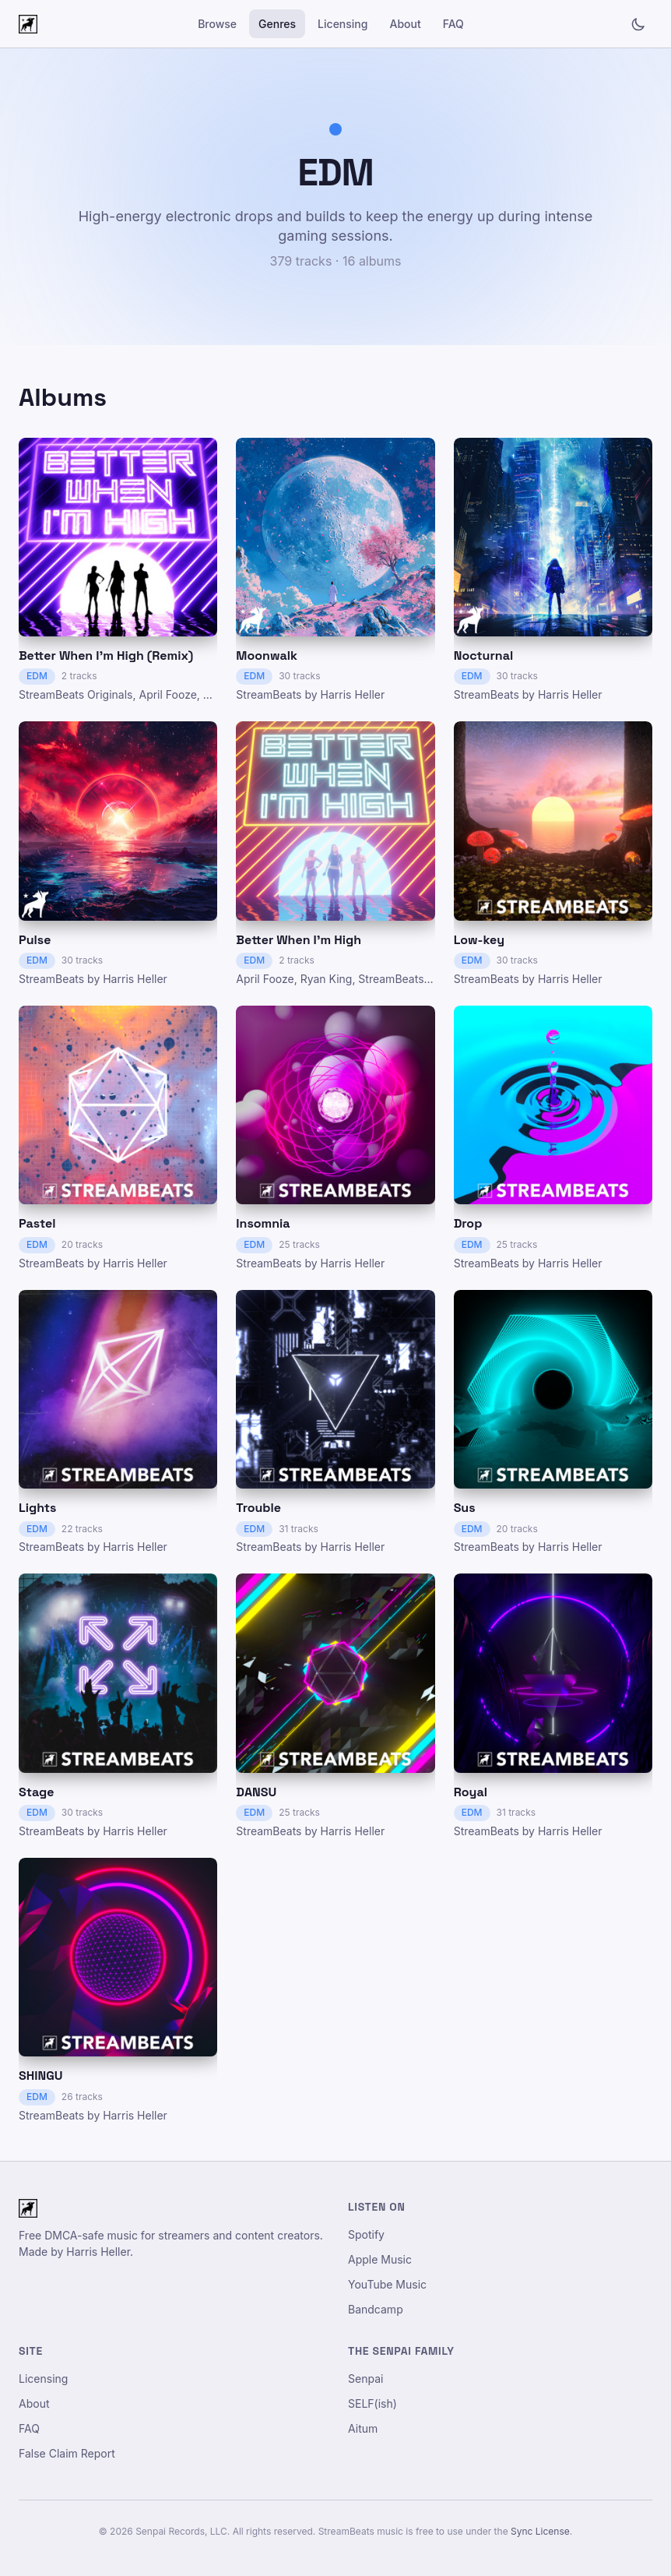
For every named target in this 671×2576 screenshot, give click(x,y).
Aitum (363, 2428)
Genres (277, 23)
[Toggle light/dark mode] (638, 24)
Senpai (365, 2378)
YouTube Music (387, 2284)
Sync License (540, 2531)
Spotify (366, 2234)
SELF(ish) (372, 2403)
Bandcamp (375, 2309)
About (404, 23)
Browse (217, 23)
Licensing (342, 23)
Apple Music (380, 2259)
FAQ (453, 23)
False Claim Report (67, 2453)
